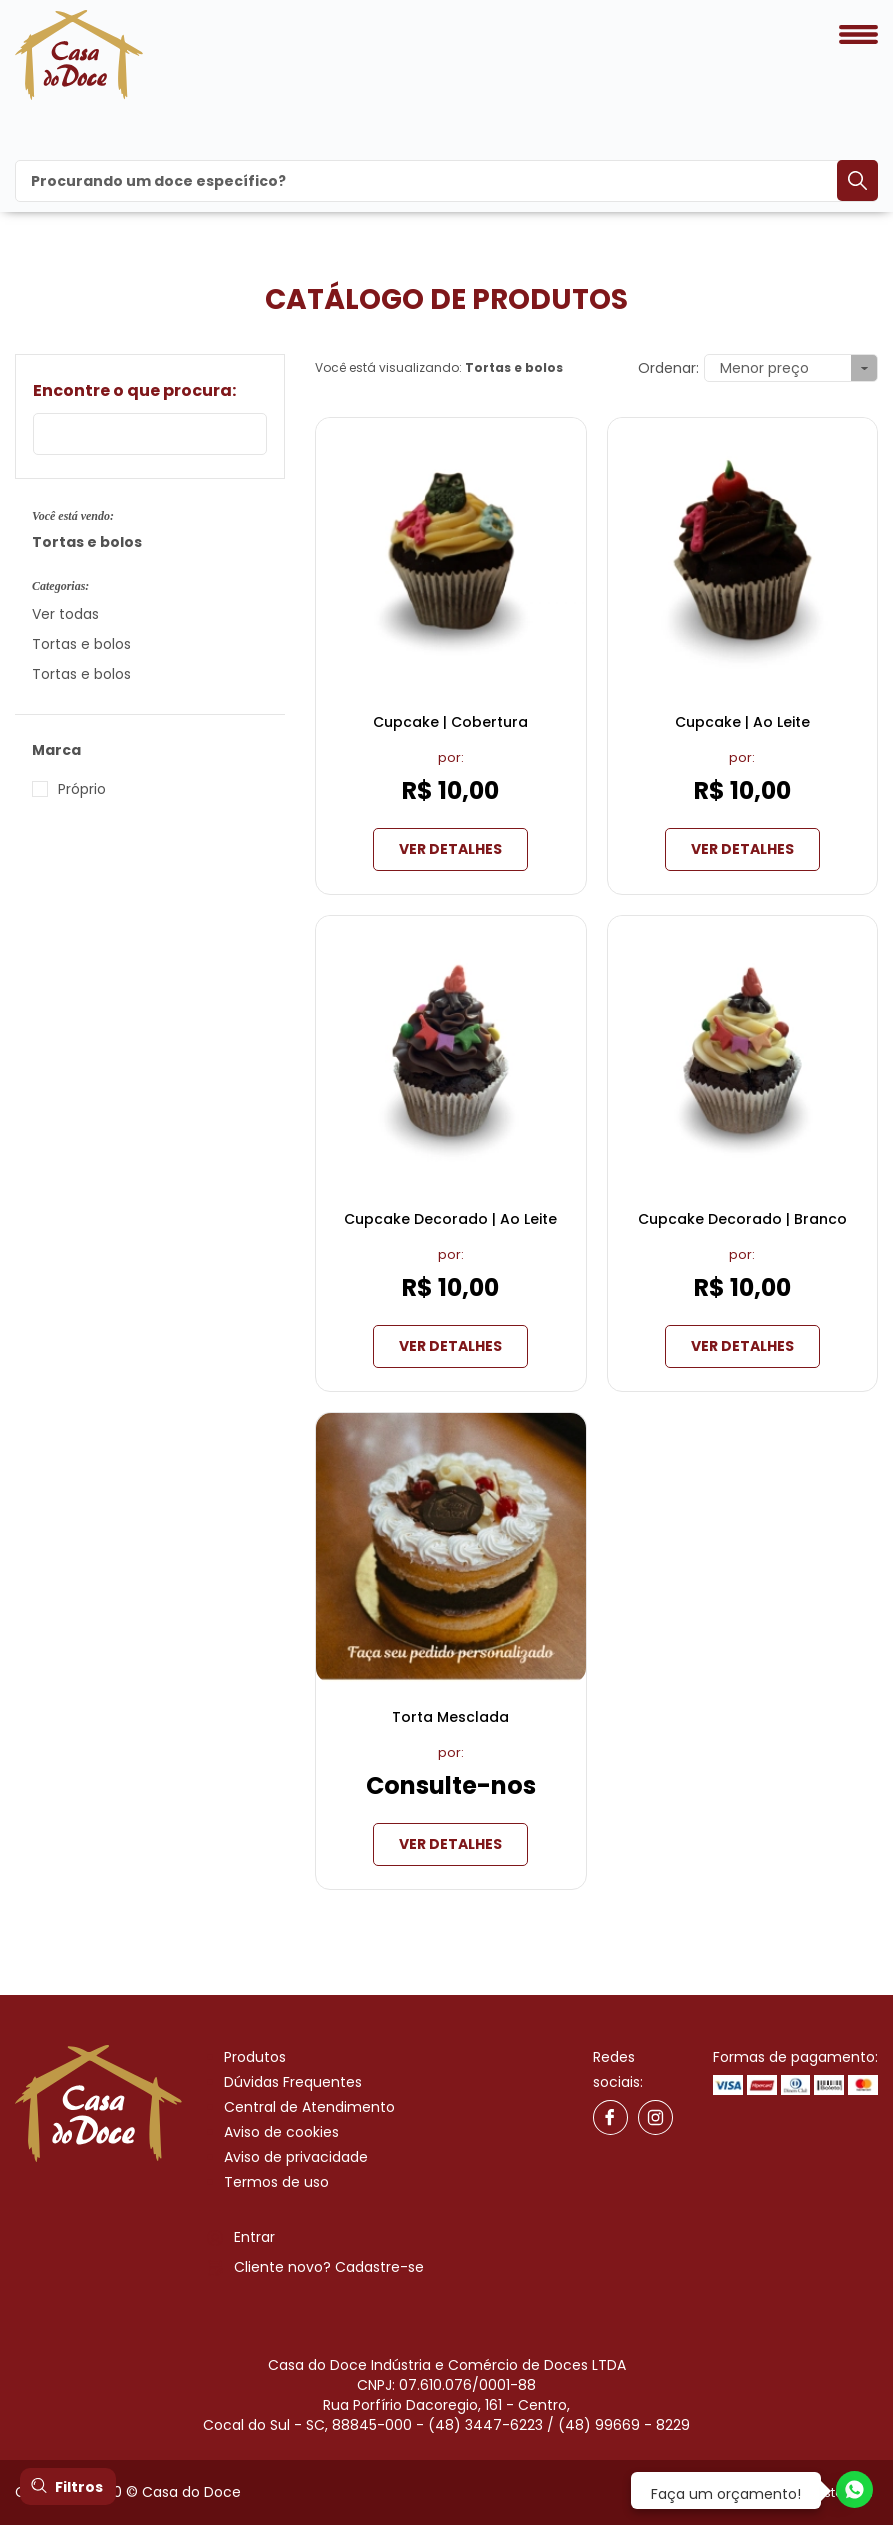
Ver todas (65, 614)
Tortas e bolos (81, 644)
